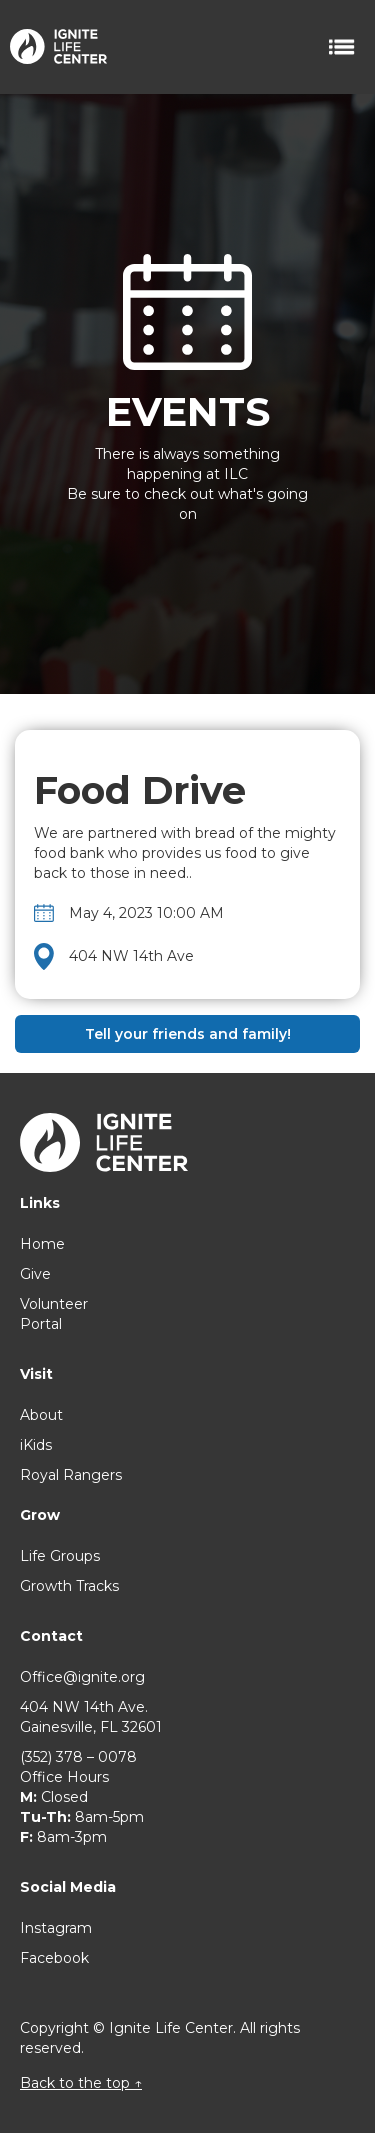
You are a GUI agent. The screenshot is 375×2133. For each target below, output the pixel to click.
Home (42, 1244)
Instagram (56, 1928)
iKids (36, 1445)
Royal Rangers (71, 1475)
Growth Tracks (69, 1586)
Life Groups (60, 1556)
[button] (343, 47)
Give (35, 1274)
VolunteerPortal (54, 1314)
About (41, 1415)
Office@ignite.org (82, 1677)
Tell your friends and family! (188, 1034)
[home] (53, 39)
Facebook (54, 1958)
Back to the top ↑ (81, 2083)
